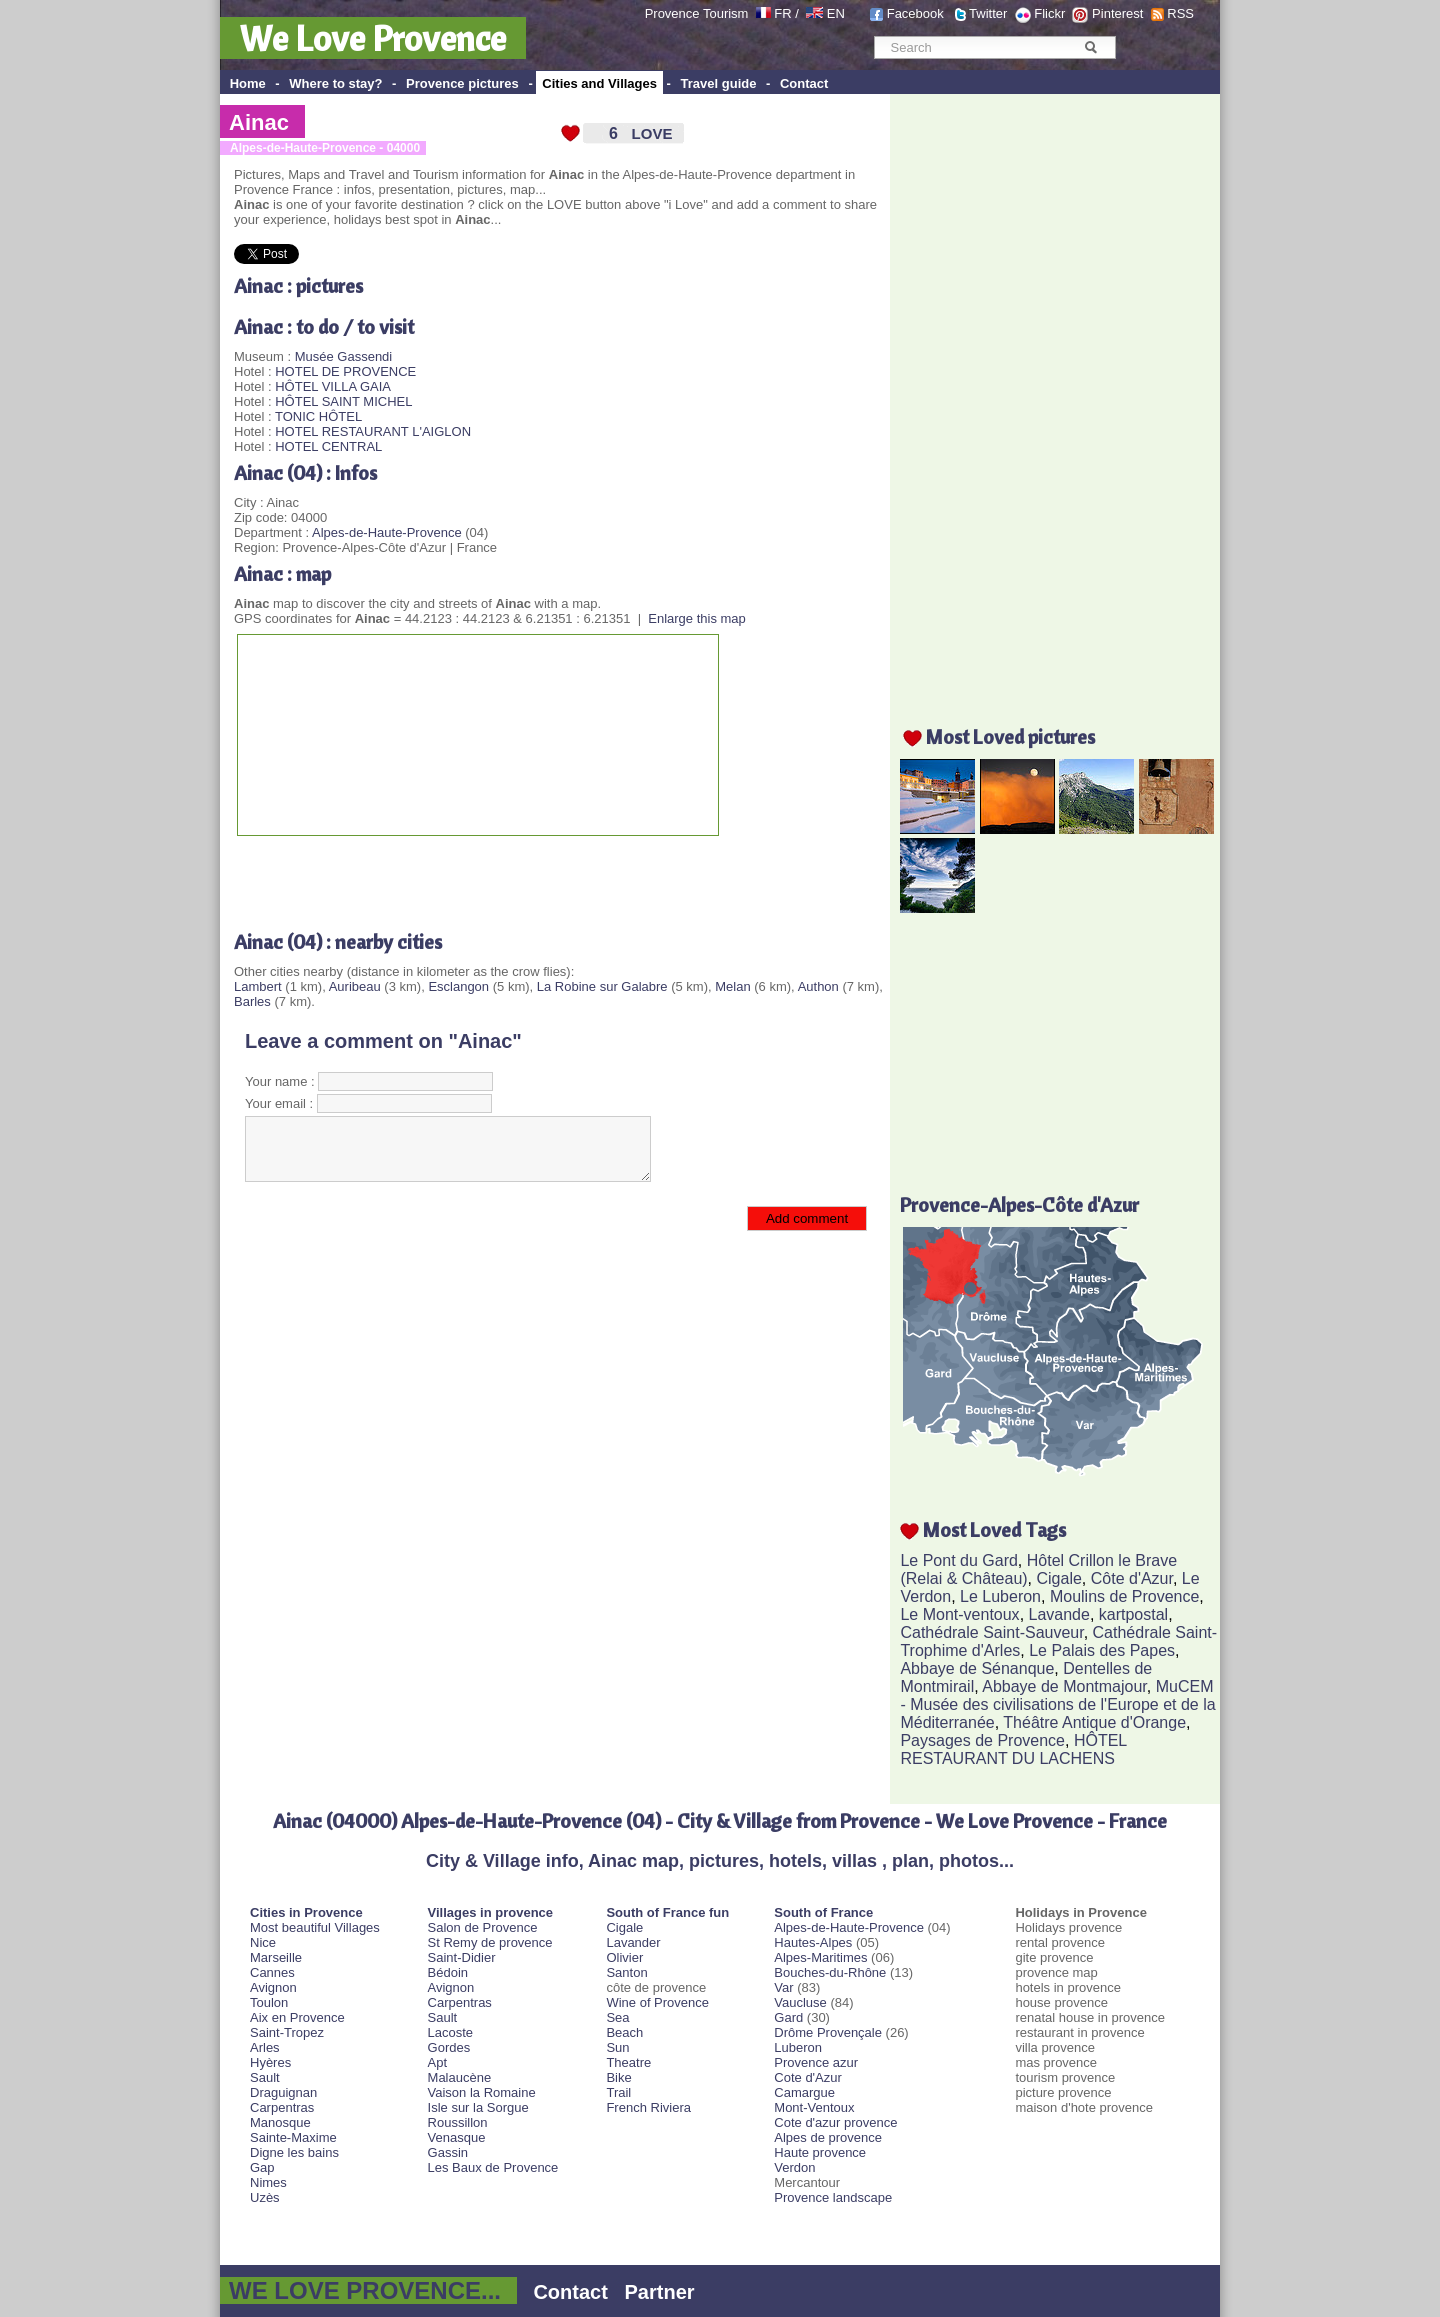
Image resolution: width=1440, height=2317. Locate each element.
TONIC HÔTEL (318, 416)
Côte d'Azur (1132, 1578)
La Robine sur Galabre (602, 986)
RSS (1180, 13)
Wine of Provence (657, 2002)
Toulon (269, 2002)
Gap (262, 2167)
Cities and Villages (599, 83)
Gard (788, 2017)
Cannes (272, 1972)
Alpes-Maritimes (820, 1957)
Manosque (280, 2122)
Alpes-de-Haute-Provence (387, 532)
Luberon (798, 2047)
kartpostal (1133, 1614)
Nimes (268, 2182)
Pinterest (1117, 13)
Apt (438, 2062)
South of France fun (667, 1912)
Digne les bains (294, 2152)
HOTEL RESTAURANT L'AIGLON (373, 431)
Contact (804, 83)
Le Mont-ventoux (959, 1614)
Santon (626, 1972)
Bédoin (448, 1972)
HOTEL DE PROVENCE (345, 371)
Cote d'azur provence (835, 2122)
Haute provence (820, 2152)
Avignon (273, 1987)
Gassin (448, 2152)
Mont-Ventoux (814, 2107)
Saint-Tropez (287, 2032)
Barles (252, 1001)
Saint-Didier (462, 1957)
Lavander (633, 1942)
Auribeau (355, 986)
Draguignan (283, 2092)
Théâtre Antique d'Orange (1094, 1722)
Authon (818, 986)
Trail (618, 2092)
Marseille (276, 1957)
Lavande (1059, 1614)
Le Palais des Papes (1102, 1650)
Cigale (1059, 1578)
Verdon (794, 2167)
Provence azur (816, 2062)
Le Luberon (1000, 1596)
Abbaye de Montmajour (1064, 1686)
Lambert (258, 986)
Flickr (1049, 13)
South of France (823, 1912)
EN (836, 13)
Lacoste (451, 2032)
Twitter (988, 13)
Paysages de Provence (982, 1740)
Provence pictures (462, 83)
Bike (618, 2077)
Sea (617, 2017)
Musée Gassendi (344, 356)
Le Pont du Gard (958, 1560)
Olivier (624, 1957)
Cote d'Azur (808, 2077)
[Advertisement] (468, 876)
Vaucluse (800, 2002)
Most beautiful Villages (315, 1927)
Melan (732, 986)
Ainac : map (282, 573)
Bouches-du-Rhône (830, 1972)
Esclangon (458, 986)
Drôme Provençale (828, 2032)
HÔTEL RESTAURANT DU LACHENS (1013, 1749)
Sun (617, 2047)
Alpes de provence (828, 2137)
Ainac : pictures (298, 285)
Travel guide (719, 83)
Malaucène (460, 2077)
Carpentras (282, 2107)
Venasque (457, 2137)
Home (248, 83)
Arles (265, 2047)
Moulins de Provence (1124, 1596)
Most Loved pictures (1010, 736)
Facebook (915, 13)
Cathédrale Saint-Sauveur (991, 1632)
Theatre (628, 2062)
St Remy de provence (490, 1942)
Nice (263, 1942)
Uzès (265, 2197)
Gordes (449, 2047)
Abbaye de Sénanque (977, 1668)
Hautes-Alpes (813, 1942)
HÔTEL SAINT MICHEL (343, 401)
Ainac (259, 122)
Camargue (804, 2092)
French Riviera (648, 2107)
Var (783, 1987)
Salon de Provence (483, 1927)
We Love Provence (373, 38)
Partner (660, 2292)
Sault (265, 2077)
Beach (624, 2032)
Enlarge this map (697, 618)
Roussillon (458, 2122)
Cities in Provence (306, 1912)
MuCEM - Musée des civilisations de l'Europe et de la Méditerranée (1057, 1704)
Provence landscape (833, 2197)
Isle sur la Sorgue (478, 2107)
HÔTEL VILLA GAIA (333, 386)
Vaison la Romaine (482, 2092)
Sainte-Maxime (293, 2137)
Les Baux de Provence (493, 2167)
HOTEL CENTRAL (328, 446)
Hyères (270, 2062)
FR (782, 13)
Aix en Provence (297, 2017)
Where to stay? (335, 83)
